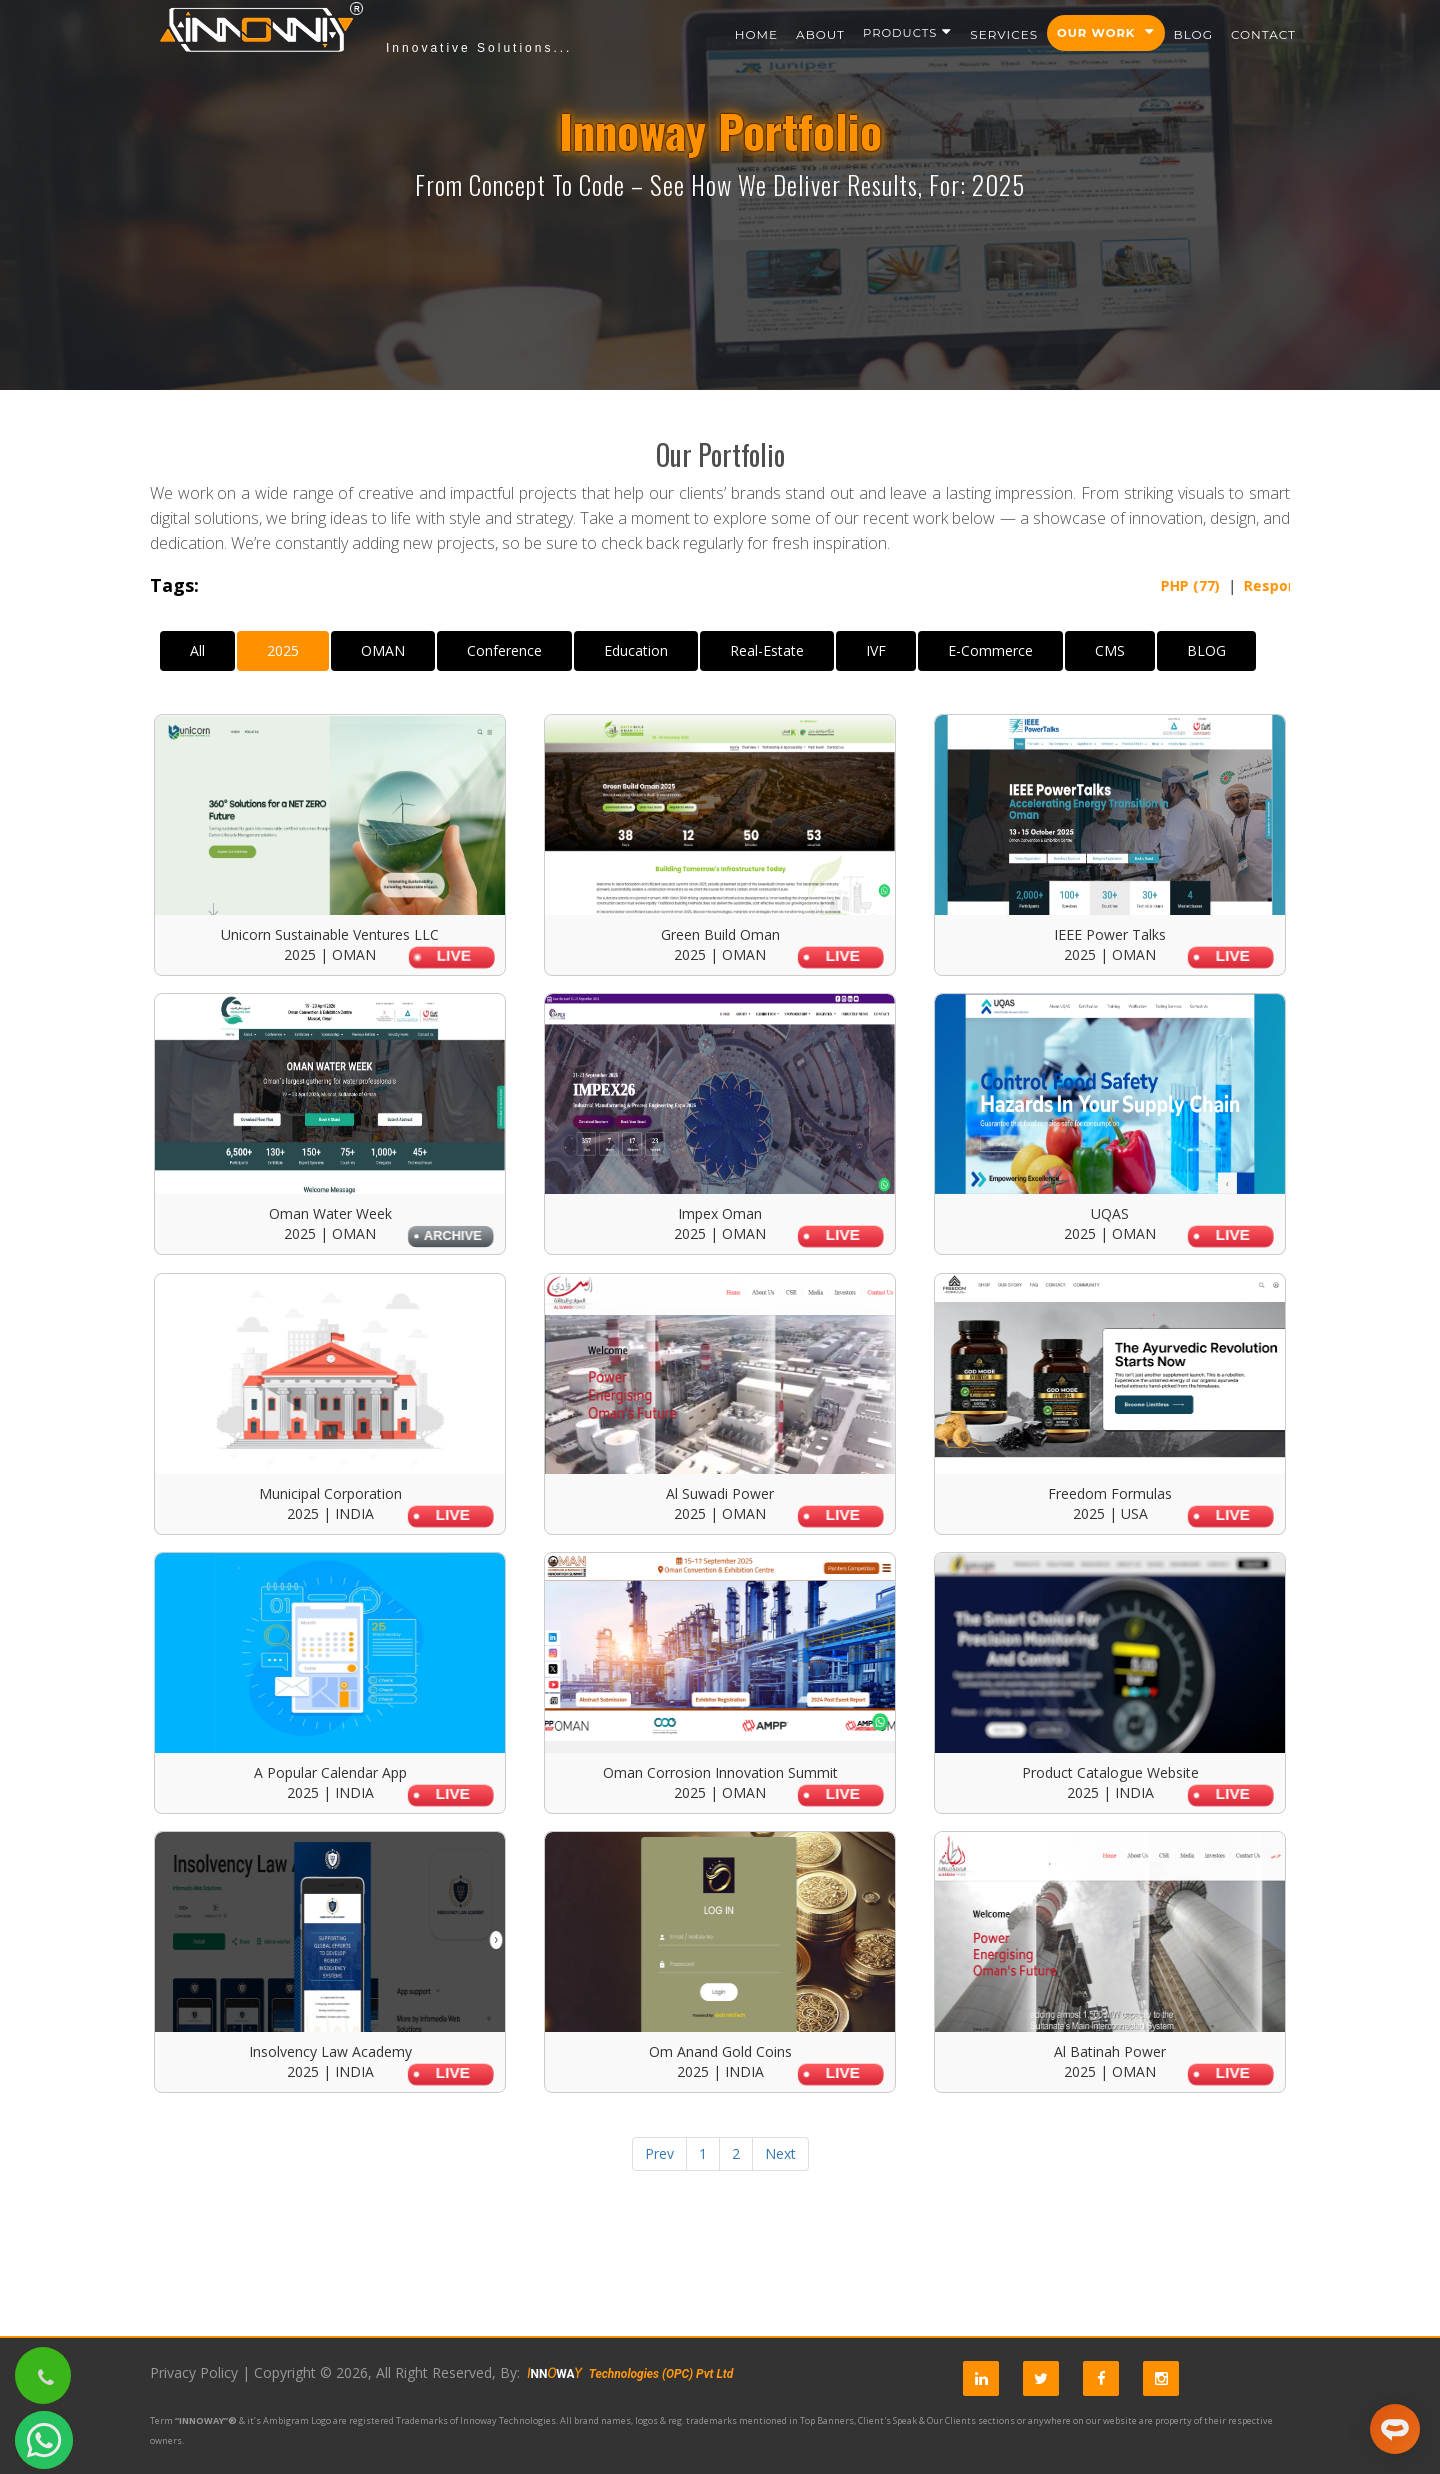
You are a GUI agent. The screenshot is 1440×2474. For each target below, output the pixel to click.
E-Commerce (990, 650)
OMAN (383, 650)
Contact (1263, 34)
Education (636, 650)
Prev (659, 2153)
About (820, 34)
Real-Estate (767, 650)
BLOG (1206, 650)
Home (756, 34)
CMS (1110, 650)
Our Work (1106, 32)
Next (780, 2153)
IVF (876, 650)
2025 (283, 650)
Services (1004, 34)
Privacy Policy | (200, 2372)
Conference (504, 650)
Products (907, 32)
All (197, 650)
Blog (1193, 34)
